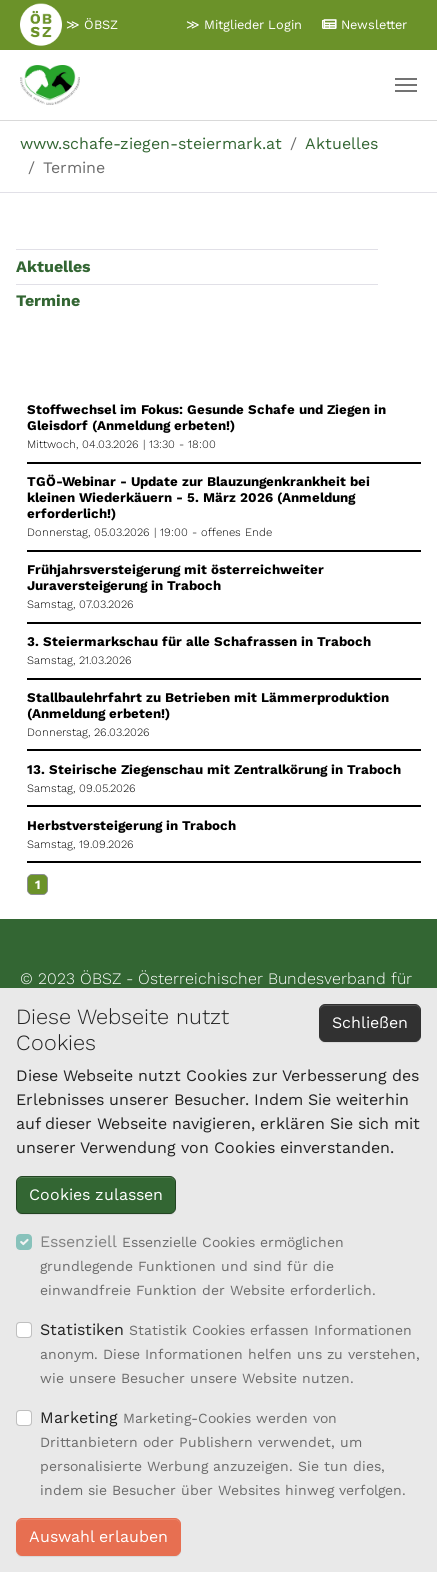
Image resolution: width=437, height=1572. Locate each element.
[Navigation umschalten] (406, 85)
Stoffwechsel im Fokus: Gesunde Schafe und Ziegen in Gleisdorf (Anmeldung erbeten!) (206, 417)
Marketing (79, 1417)
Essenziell (78, 1241)
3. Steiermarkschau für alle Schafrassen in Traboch (199, 641)
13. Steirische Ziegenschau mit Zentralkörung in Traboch (214, 769)
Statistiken (82, 1329)
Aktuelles (53, 266)
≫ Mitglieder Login (244, 24)
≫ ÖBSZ (69, 24)
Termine (48, 300)
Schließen (370, 1022)
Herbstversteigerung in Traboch (131, 825)
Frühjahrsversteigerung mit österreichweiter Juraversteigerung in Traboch (175, 577)
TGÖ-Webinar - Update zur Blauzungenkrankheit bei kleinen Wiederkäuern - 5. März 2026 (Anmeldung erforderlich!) (198, 497)
